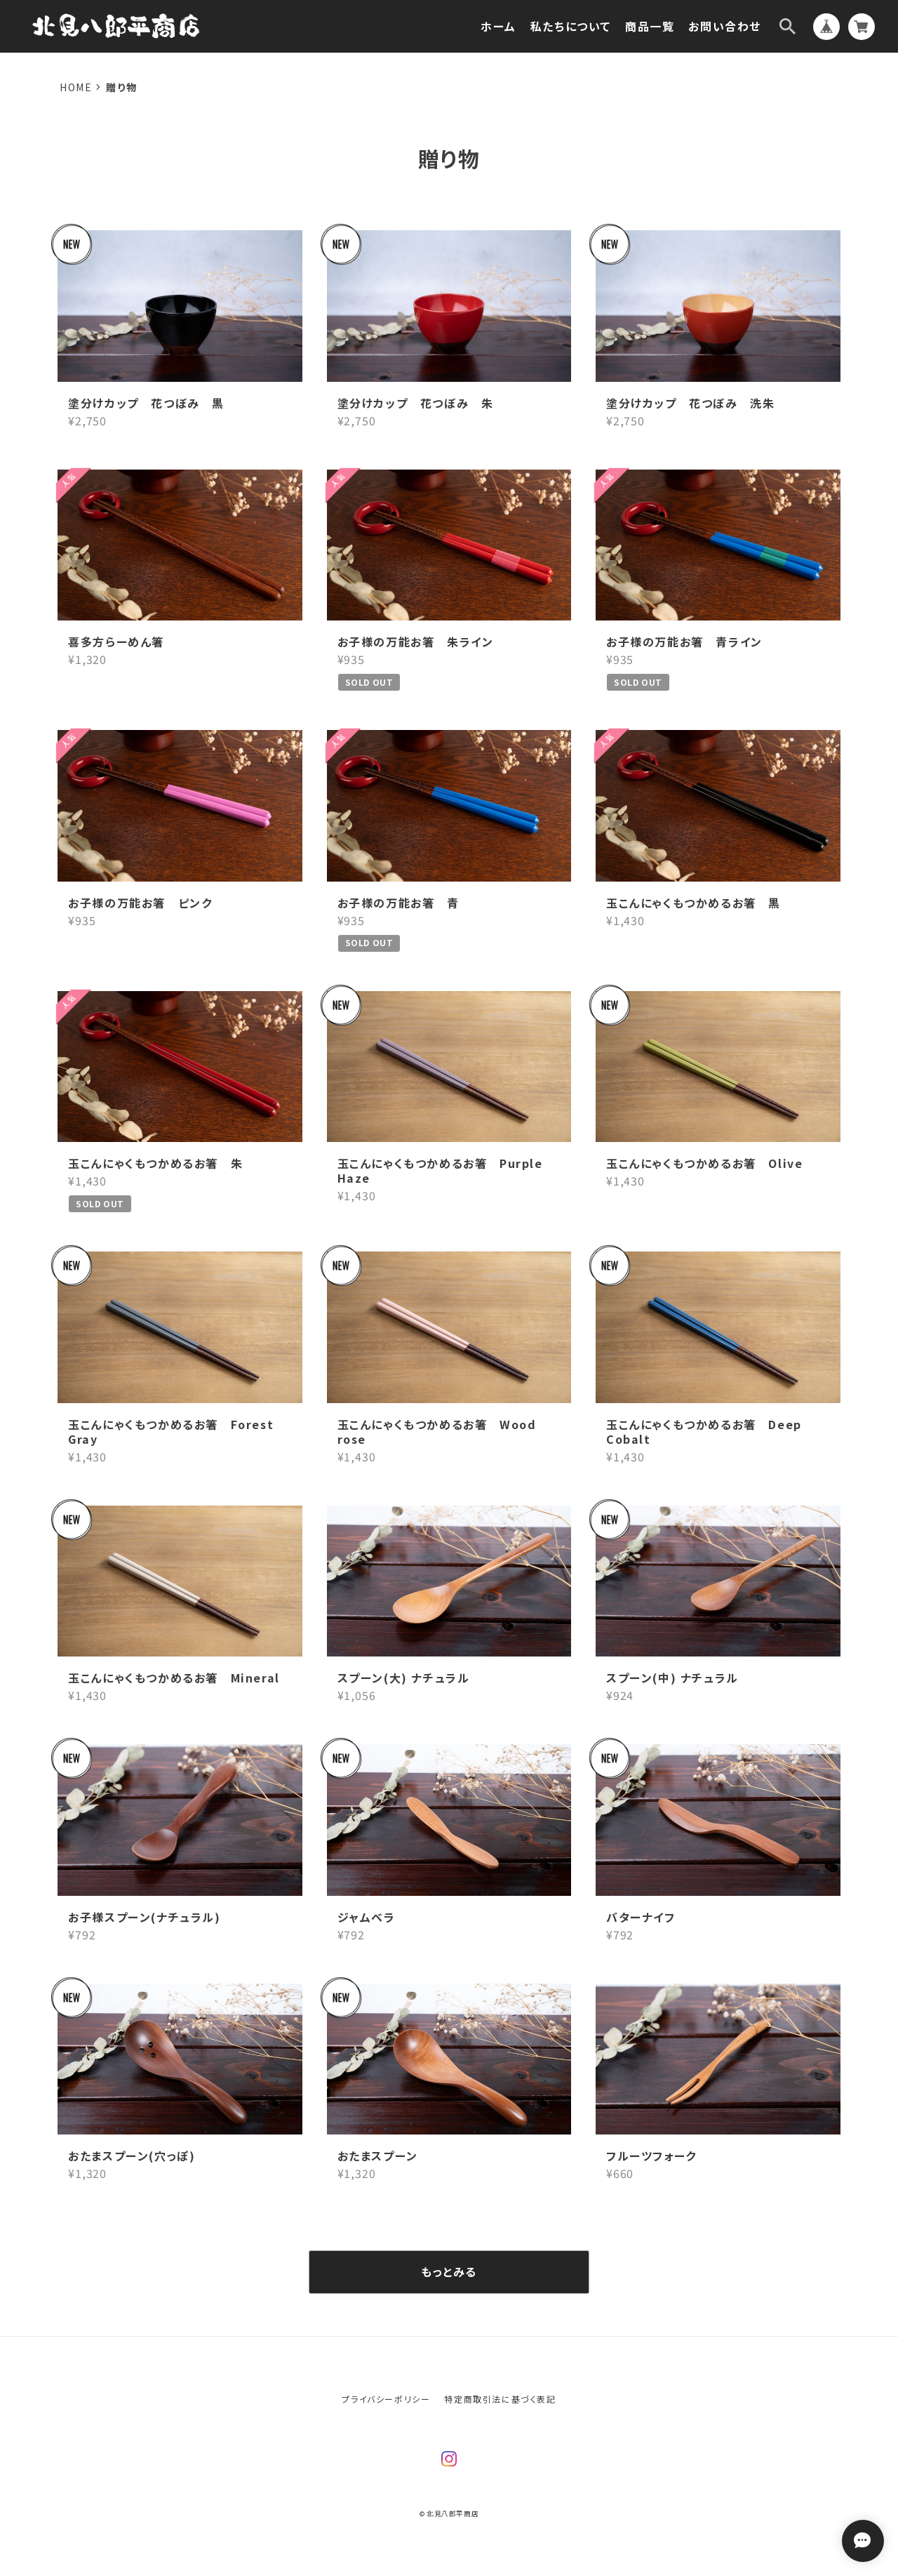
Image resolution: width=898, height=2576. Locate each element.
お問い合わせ (724, 26)
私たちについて (570, 26)
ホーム (498, 26)
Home (76, 87)
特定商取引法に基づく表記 (500, 2399)
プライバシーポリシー (386, 2399)
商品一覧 (649, 26)
